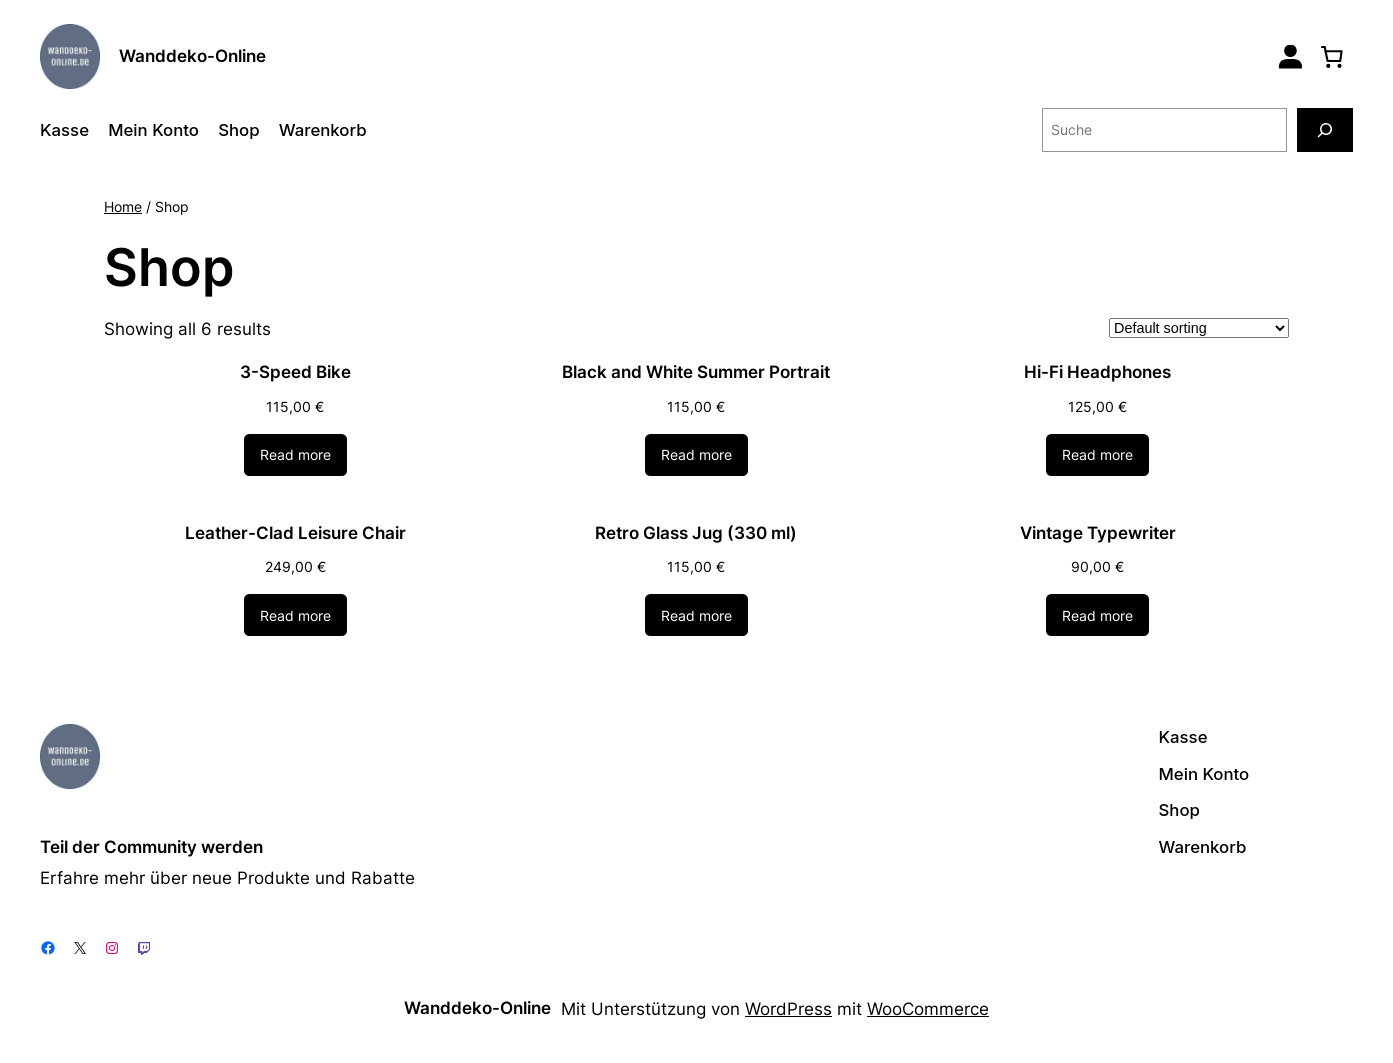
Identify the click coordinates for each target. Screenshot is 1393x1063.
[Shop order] (1199, 328)
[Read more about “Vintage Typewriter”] (1097, 615)
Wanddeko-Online (192, 56)
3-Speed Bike (295, 372)
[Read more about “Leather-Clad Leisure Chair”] (295, 615)
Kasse (64, 130)
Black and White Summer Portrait (696, 372)
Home (123, 206)
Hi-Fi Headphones (1097, 372)
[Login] (1290, 56)
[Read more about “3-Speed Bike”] (295, 455)
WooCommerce (928, 1009)
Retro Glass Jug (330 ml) (696, 533)
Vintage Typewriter (1098, 533)
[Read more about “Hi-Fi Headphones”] (1097, 455)
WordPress (788, 1009)
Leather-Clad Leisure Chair (295, 533)
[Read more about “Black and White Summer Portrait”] (696, 455)
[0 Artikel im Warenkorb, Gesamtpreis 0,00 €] (1332, 56)
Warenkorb (323, 130)
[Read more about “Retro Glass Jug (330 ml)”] (696, 615)
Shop (238, 130)
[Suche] (1325, 129)
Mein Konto (153, 130)
